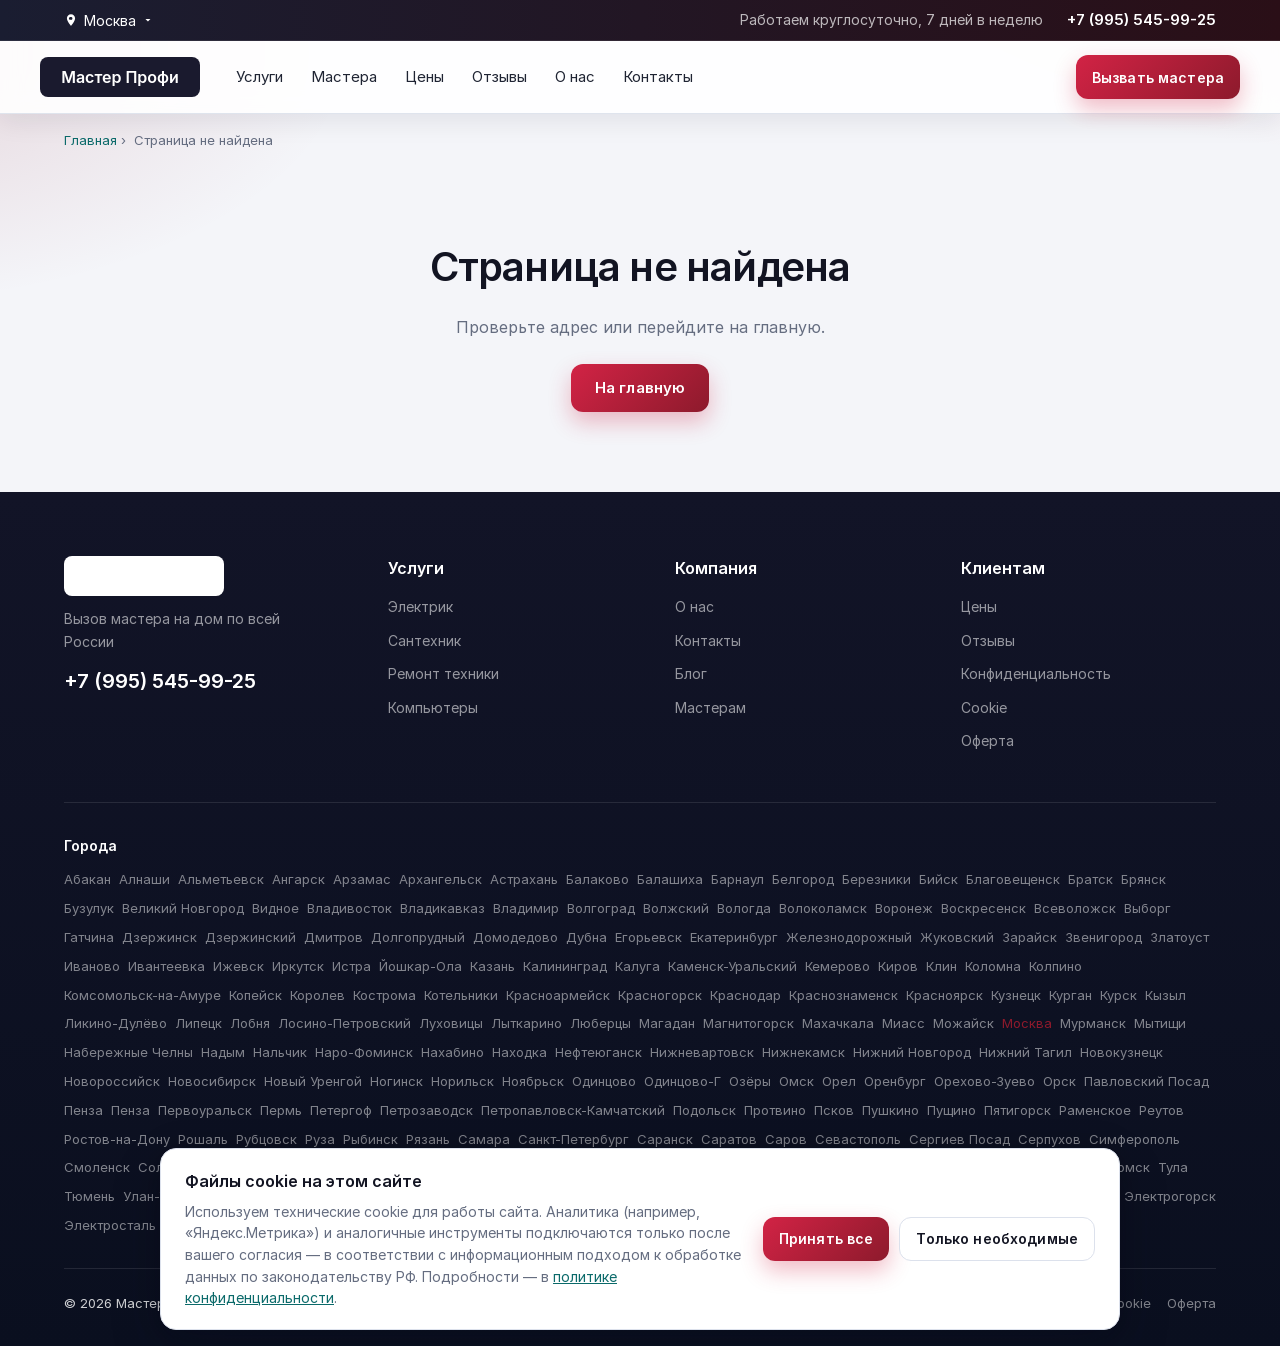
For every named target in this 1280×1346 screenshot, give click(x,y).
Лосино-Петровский (344, 1023)
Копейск (255, 995)
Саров (786, 1139)
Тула (1173, 1167)
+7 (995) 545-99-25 (1141, 19)
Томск (1129, 1167)
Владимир (526, 908)
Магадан (667, 1023)
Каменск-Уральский (732, 966)
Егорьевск (648, 937)
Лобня (250, 1023)
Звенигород (1103, 937)
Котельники (461, 995)
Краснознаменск (843, 995)
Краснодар (745, 995)
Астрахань (524, 879)
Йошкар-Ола (420, 966)
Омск (796, 1081)
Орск (1059, 1081)
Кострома (384, 995)
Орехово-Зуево (984, 1081)
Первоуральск (205, 1110)
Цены (424, 76)
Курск (1118, 995)
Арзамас (362, 879)
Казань (492, 966)
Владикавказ (442, 908)
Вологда (744, 908)
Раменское (1095, 1110)
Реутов (1161, 1110)
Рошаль (203, 1139)
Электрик (420, 606)
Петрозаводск (426, 1110)
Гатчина (89, 937)
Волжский (676, 908)
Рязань (428, 1139)
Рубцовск (266, 1139)
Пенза (83, 1110)
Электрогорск (1170, 1196)
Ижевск (238, 966)
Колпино (1055, 966)
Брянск (1143, 879)
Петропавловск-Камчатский (573, 1110)
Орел (839, 1081)
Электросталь (110, 1225)
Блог (691, 673)
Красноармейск (558, 995)
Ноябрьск (533, 1081)
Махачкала (838, 1023)
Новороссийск (112, 1081)
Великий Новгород (183, 908)
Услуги (259, 76)
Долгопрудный (418, 937)
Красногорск (660, 995)
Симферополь (1134, 1139)
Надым (223, 1052)
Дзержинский (250, 937)
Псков (834, 1110)
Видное (275, 908)
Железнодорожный (849, 937)
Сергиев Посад (959, 1139)
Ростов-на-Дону (117, 1139)
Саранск (665, 1139)
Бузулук (89, 908)
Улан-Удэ (152, 1196)
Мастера (344, 76)
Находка (519, 1052)
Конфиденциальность (1036, 673)
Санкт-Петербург (573, 1139)
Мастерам (710, 707)
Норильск (462, 1081)
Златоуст (1179, 937)
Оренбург (895, 1081)
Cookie (984, 707)
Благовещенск (1013, 879)
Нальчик (280, 1052)
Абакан (87, 879)
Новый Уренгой (313, 1081)
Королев (317, 995)
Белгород (803, 879)
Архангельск (440, 879)
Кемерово (837, 966)
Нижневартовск (702, 1052)
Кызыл (1165, 995)
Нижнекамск (803, 1052)
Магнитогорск (748, 1023)
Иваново (92, 966)
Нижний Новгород (912, 1052)
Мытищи (1160, 1023)
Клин (941, 966)
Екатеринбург (734, 937)
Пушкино (890, 1110)
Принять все (826, 1238)
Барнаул (737, 879)
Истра (351, 966)
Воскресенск (983, 908)
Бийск (938, 879)
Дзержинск (159, 937)
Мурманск (1093, 1023)
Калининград (565, 966)
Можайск (963, 1023)
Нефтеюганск (598, 1052)
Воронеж (904, 908)
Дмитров (333, 937)
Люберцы (600, 1023)
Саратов (729, 1139)
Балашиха (670, 879)
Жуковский (957, 937)
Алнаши (144, 879)
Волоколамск (823, 908)
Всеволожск (1075, 908)
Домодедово (515, 937)
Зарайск (1029, 937)
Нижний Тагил (1025, 1052)
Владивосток (349, 908)
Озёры (750, 1081)
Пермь (281, 1110)
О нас (575, 76)
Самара (484, 1139)
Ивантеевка (166, 966)
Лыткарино (526, 1023)
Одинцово (604, 1081)
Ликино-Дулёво (115, 1023)
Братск (1090, 879)
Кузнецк (1016, 995)
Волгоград (601, 908)
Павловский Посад (1146, 1081)
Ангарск (298, 879)
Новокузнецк (1121, 1052)
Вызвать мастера (1158, 77)
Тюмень (89, 1196)
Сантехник (424, 640)
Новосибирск (212, 1081)
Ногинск (396, 1081)
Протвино (775, 1110)
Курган (1070, 995)
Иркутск (298, 966)
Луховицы (451, 1023)
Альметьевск (221, 879)
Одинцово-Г (682, 1081)
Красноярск (944, 995)
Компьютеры (433, 707)
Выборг (1147, 908)
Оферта (987, 740)
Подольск (704, 1110)
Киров (898, 966)
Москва (1027, 1023)
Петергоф (341, 1110)
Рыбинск (370, 1139)
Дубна (586, 937)
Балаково (597, 879)
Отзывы (499, 76)
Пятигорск (1017, 1110)
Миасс (903, 1023)
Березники (876, 879)
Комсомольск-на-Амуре (142, 995)
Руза (320, 1139)
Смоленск (97, 1167)
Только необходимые (997, 1238)
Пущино (951, 1110)
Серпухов (1049, 1139)
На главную (640, 387)
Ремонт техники (443, 673)
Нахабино (452, 1052)
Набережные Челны (128, 1052)
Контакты (658, 76)
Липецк (198, 1023)
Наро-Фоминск (364, 1052)
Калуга (637, 966)
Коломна (993, 966)
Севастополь (858, 1139)
